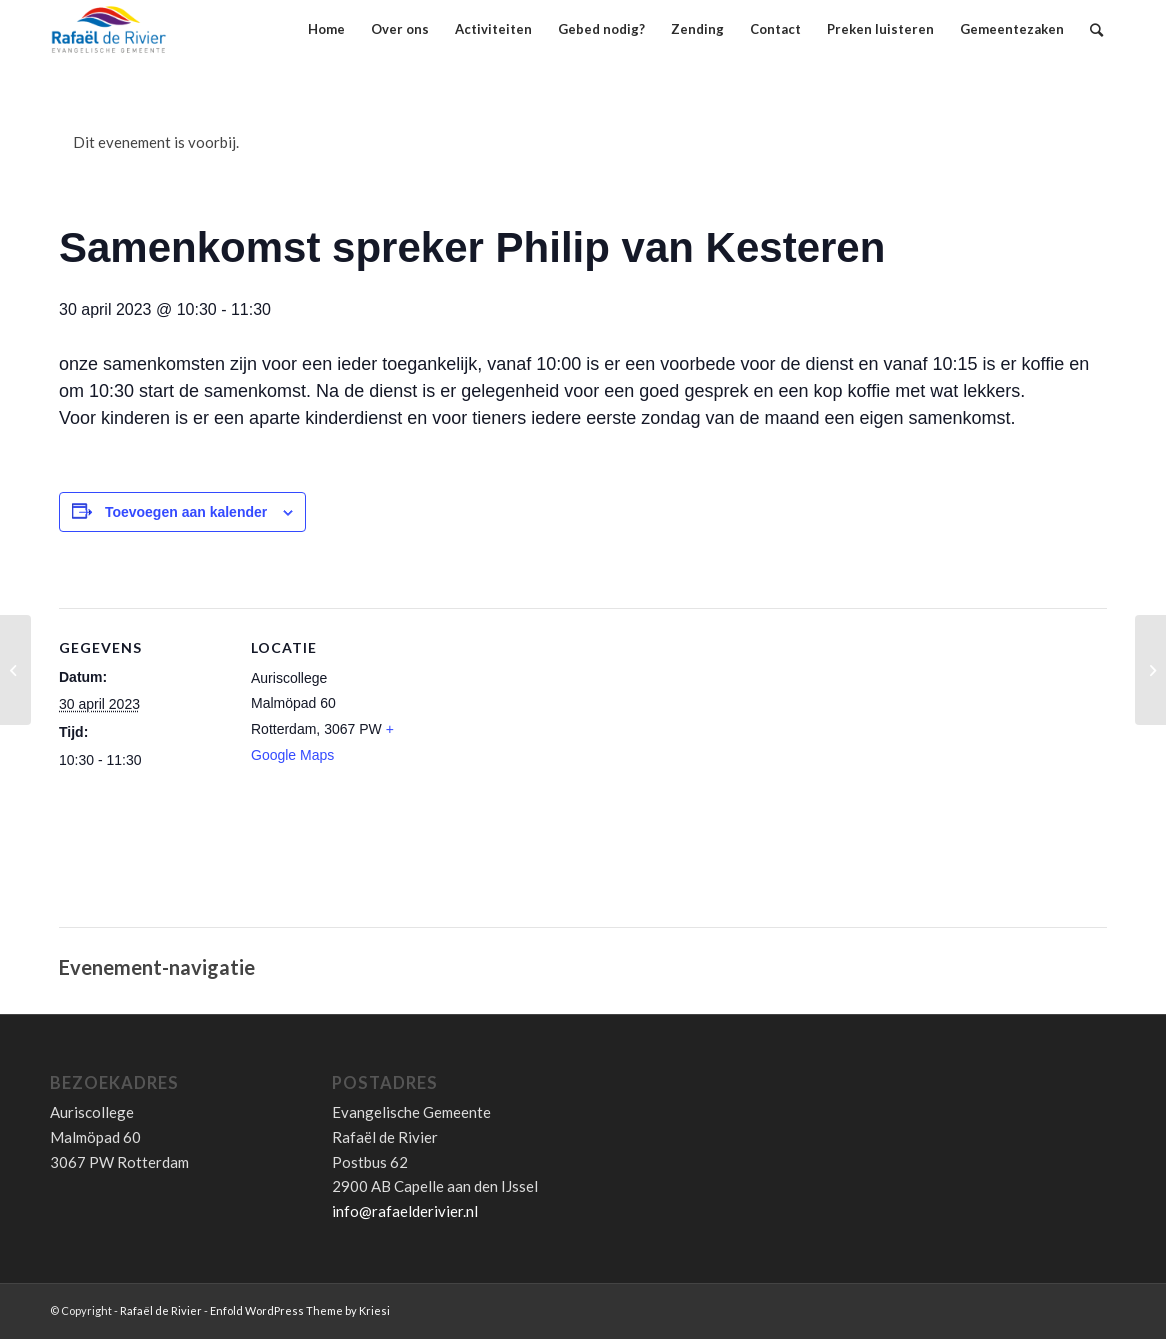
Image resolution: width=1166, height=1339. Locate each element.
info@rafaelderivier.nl (405, 1211)
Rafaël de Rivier (161, 1310)
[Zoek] (1096, 29)
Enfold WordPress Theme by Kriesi (300, 1310)
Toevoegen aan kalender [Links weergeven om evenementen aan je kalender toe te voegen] (186, 512)
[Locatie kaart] (548, 777)
